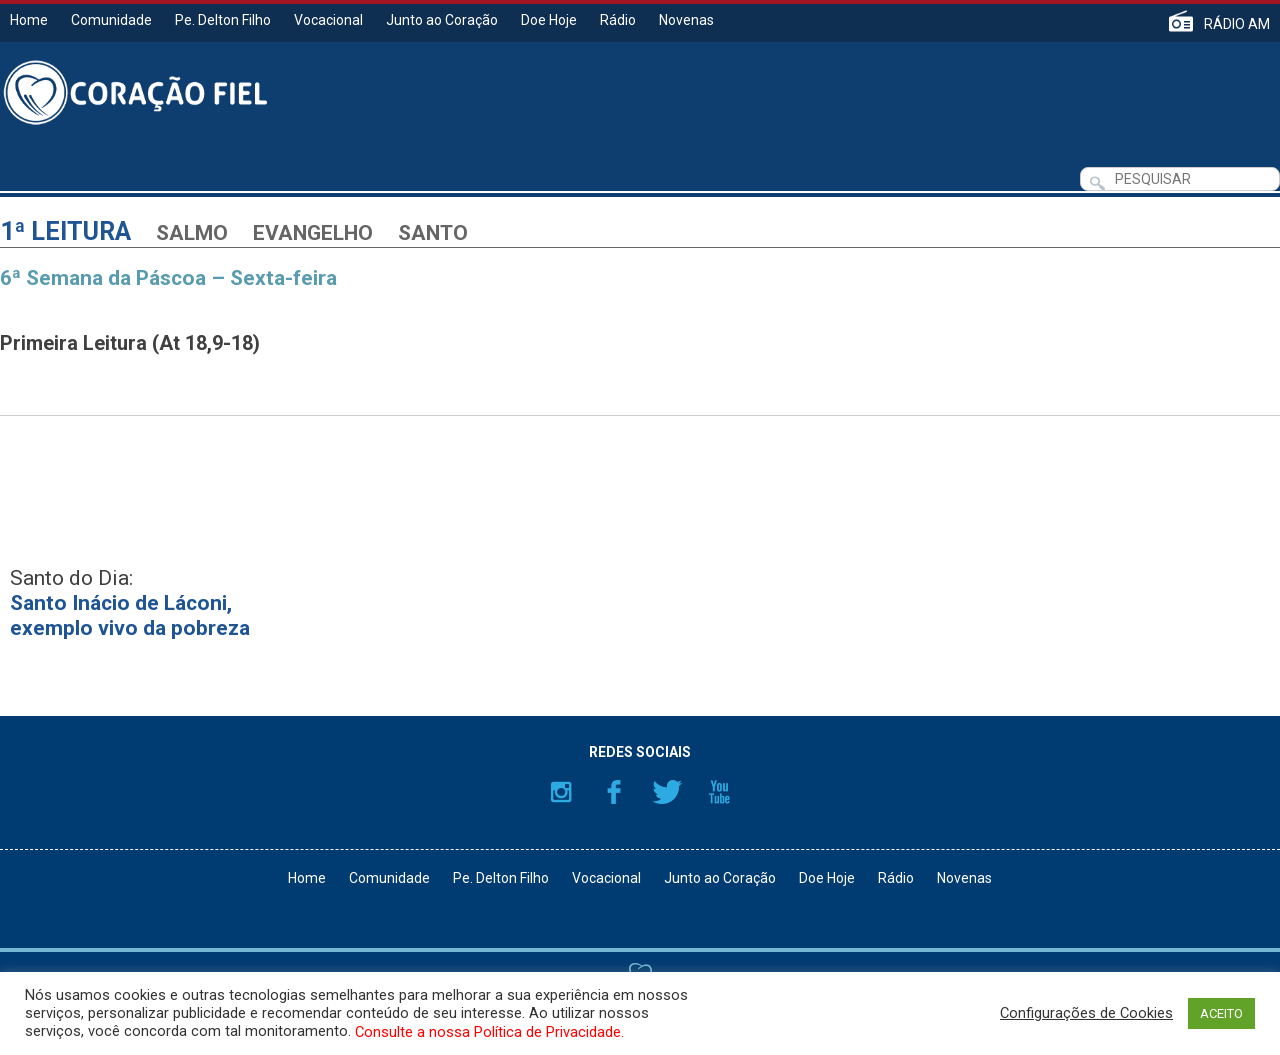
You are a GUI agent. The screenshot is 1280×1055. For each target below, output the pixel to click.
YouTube (720, 792)
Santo (433, 233)
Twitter (667, 792)
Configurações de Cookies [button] (1086, 1013)
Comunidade (111, 20)
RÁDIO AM (1237, 23)
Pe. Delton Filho (223, 20)
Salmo (192, 233)
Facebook (614, 792)
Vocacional (328, 20)
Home (29, 20)
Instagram (561, 792)
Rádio (618, 20)
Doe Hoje (549, 20)
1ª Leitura (65, 231)
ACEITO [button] (1221, 1013)
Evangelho (313, 233)
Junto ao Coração (442, 20)
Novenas (686, 20)
